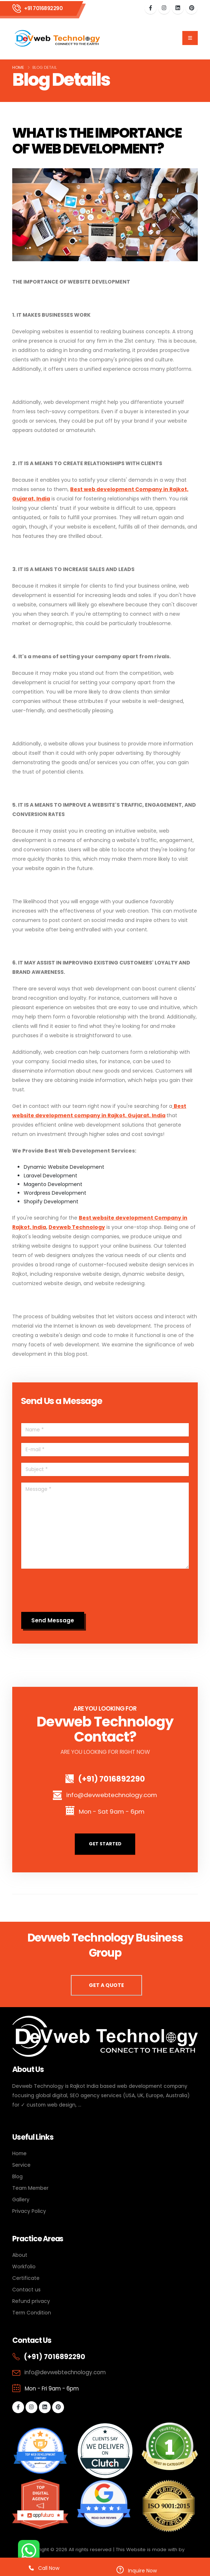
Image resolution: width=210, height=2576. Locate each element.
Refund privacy (31, 2301)
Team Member (30, 2188)
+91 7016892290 (43, 8)
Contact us (26, 2289)
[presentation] (75, 1592)
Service (21, 2165)
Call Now (44, 2568)
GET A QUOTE (106, 1985)
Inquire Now (137, 2570)
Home (18, 67)
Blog (17, 2176)
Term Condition (31, 2312)
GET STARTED (105, 1844)
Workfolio (24, 2266)
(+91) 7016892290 (111, 1779)
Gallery (20, 2199)
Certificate (26, 2278)
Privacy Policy (29, 2211)
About (19, 2255)
